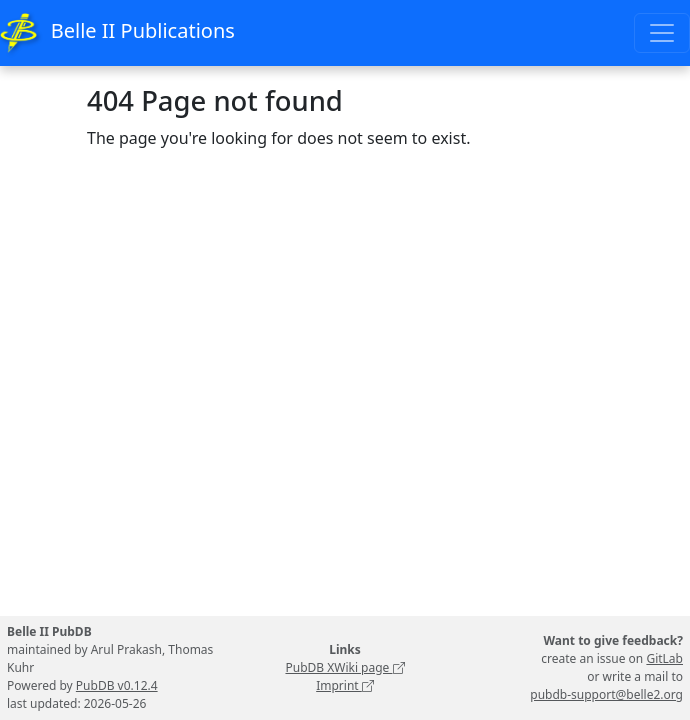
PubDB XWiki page (344, 667)
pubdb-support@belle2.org (606, 694)
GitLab (664, 658)
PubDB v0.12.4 (117, 685)
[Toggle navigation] (662, 33)
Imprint (345, 685)
